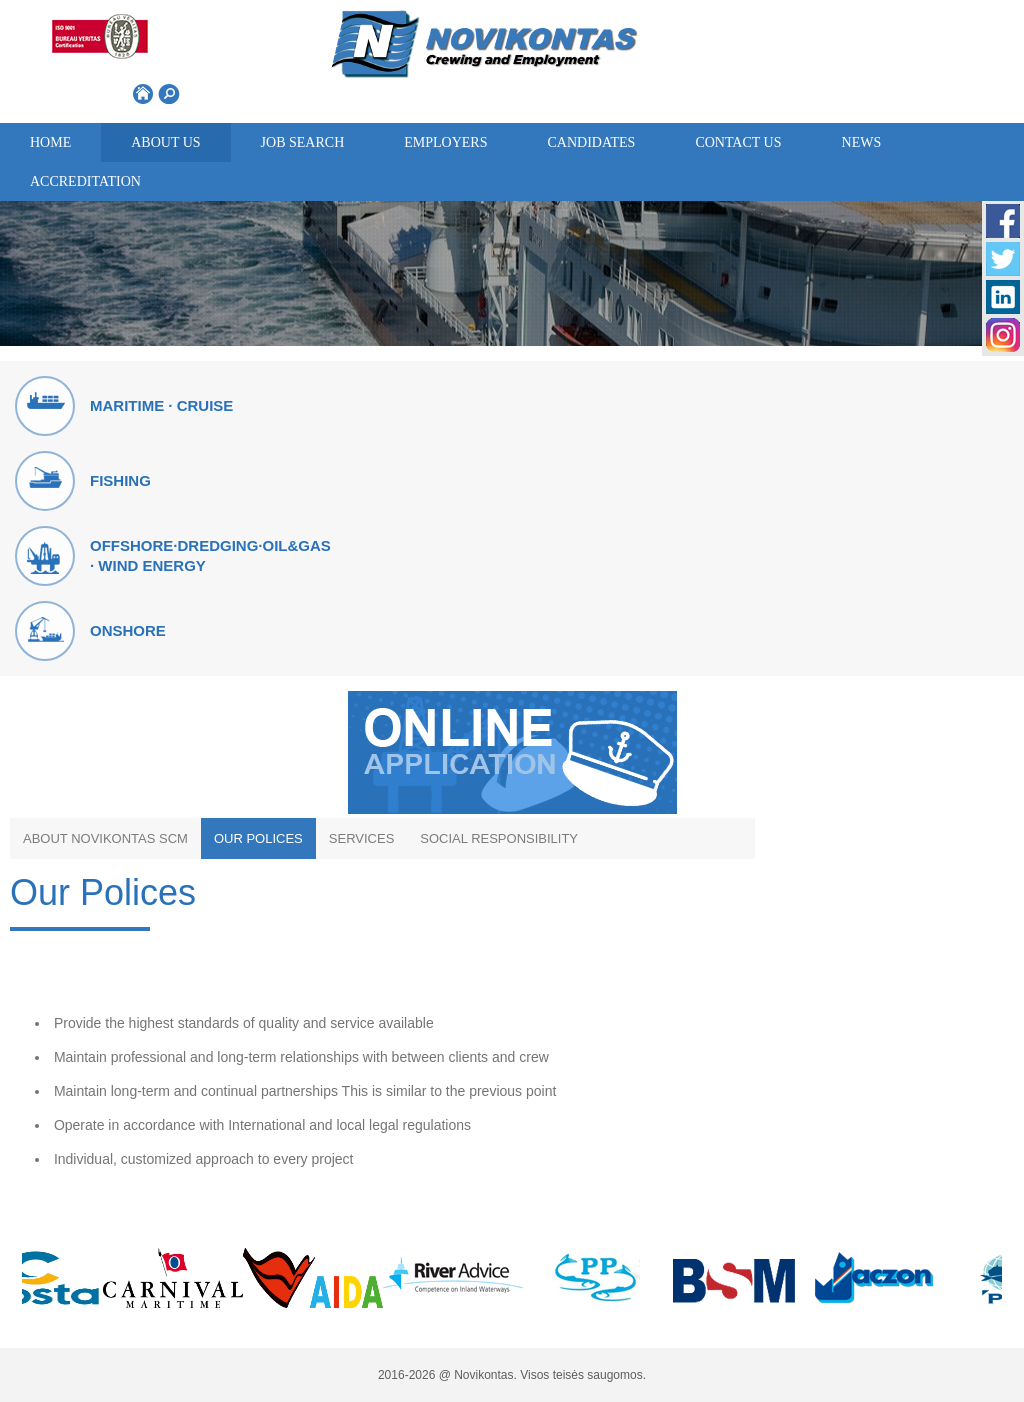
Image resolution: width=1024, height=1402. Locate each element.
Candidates (591, 142)
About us (165, 142)
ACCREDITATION (85, 181)
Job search (303, 142)
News (862, 142)
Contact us (738, 142)
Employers (445, 142)
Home (50, 142)
